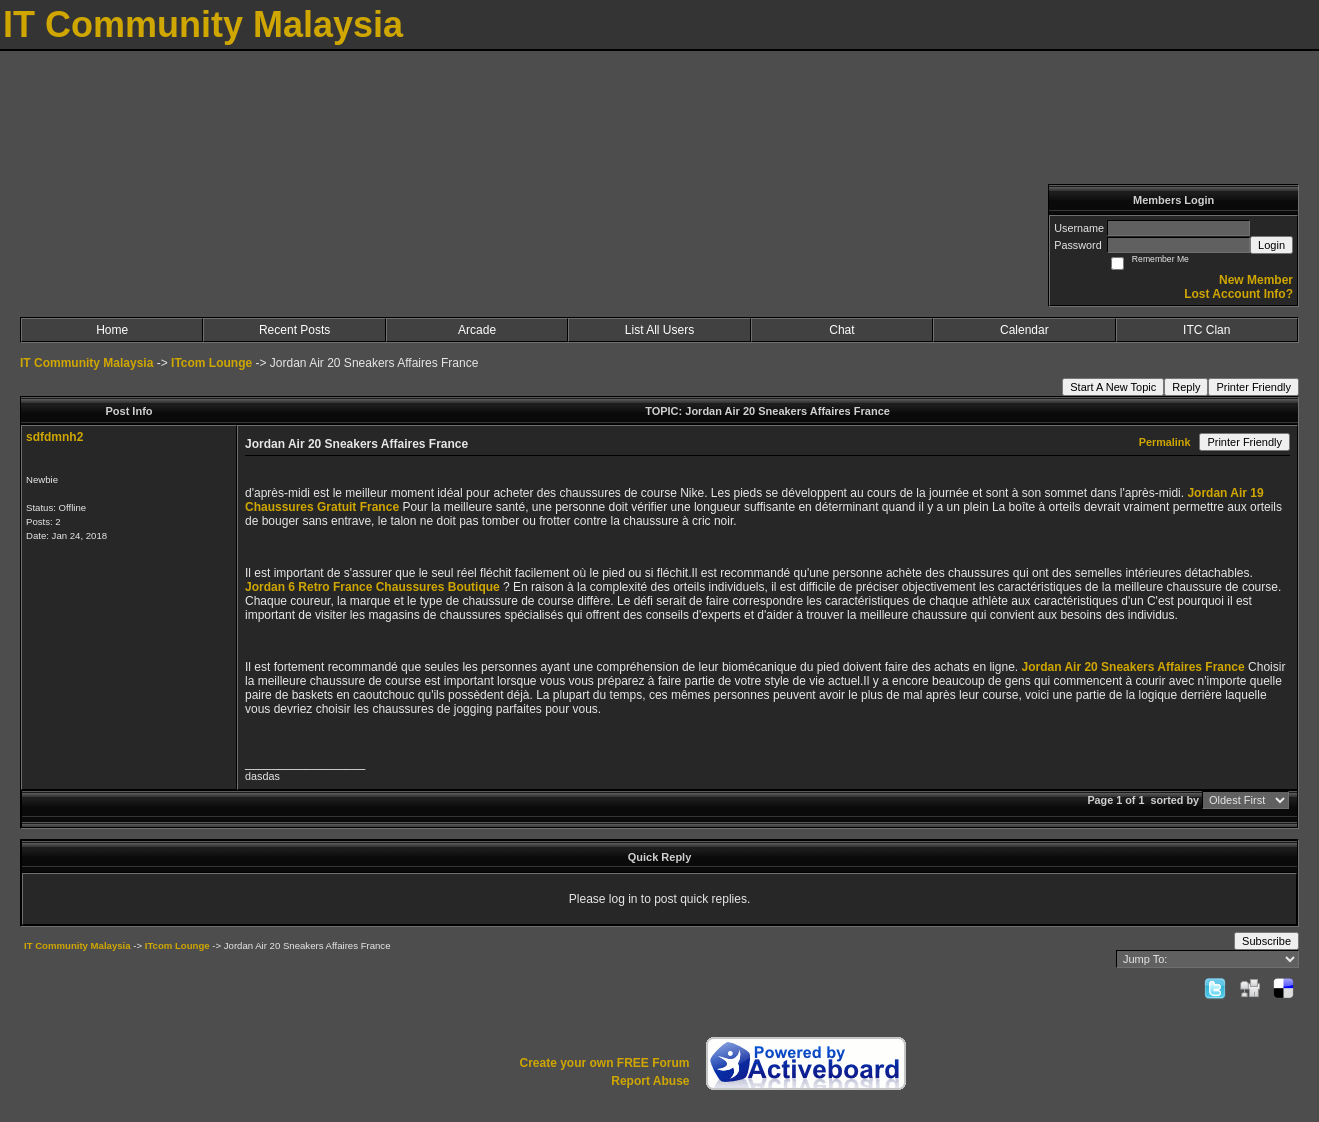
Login (1271, 245)
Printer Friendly (1253, 387)
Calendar (1024, 330)
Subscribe (1266, 941)
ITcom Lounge (211, 363)
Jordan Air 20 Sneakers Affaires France (1132, 667)
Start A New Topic (1113, 387)
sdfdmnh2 (54, 437)
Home (112, 330)
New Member (1256, 280)
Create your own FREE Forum (604, 1063)
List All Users (659, 330)
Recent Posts (294, 330)
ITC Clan (1206, 330)
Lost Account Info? (1238, 294)
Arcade (477, 330)
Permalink (1165, 442)
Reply (1186, 387)
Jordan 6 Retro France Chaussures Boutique (372, 587)
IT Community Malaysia (86, 363)
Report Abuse (650, 1081)
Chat (841, 330)
